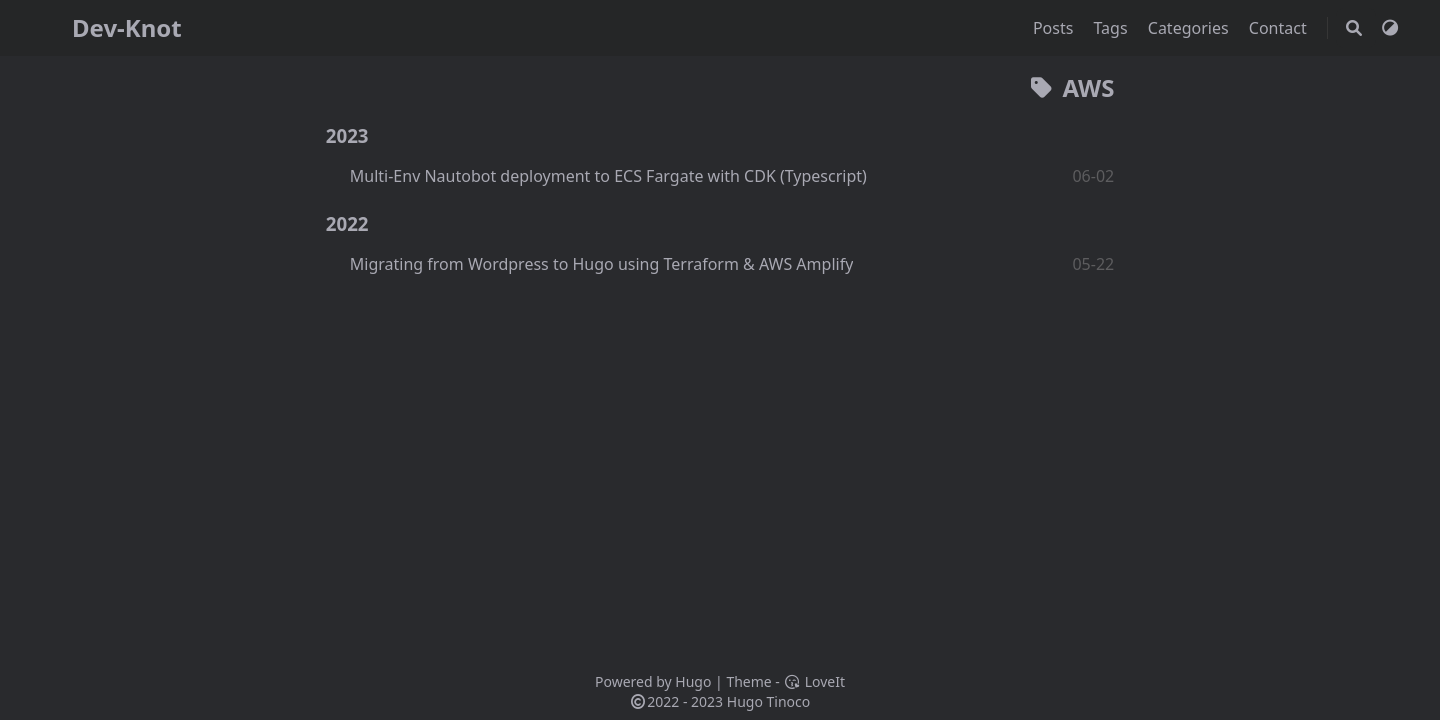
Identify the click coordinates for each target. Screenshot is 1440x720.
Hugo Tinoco (768, 701)
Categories (1190, 28)
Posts (1055, 28)
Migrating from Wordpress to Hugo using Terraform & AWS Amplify (602, 264)
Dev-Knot (127, 27)
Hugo (693, 681)
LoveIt (814, 681)
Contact (1280, 28)
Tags (1113, 28)
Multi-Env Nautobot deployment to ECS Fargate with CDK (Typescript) (608, 176)
